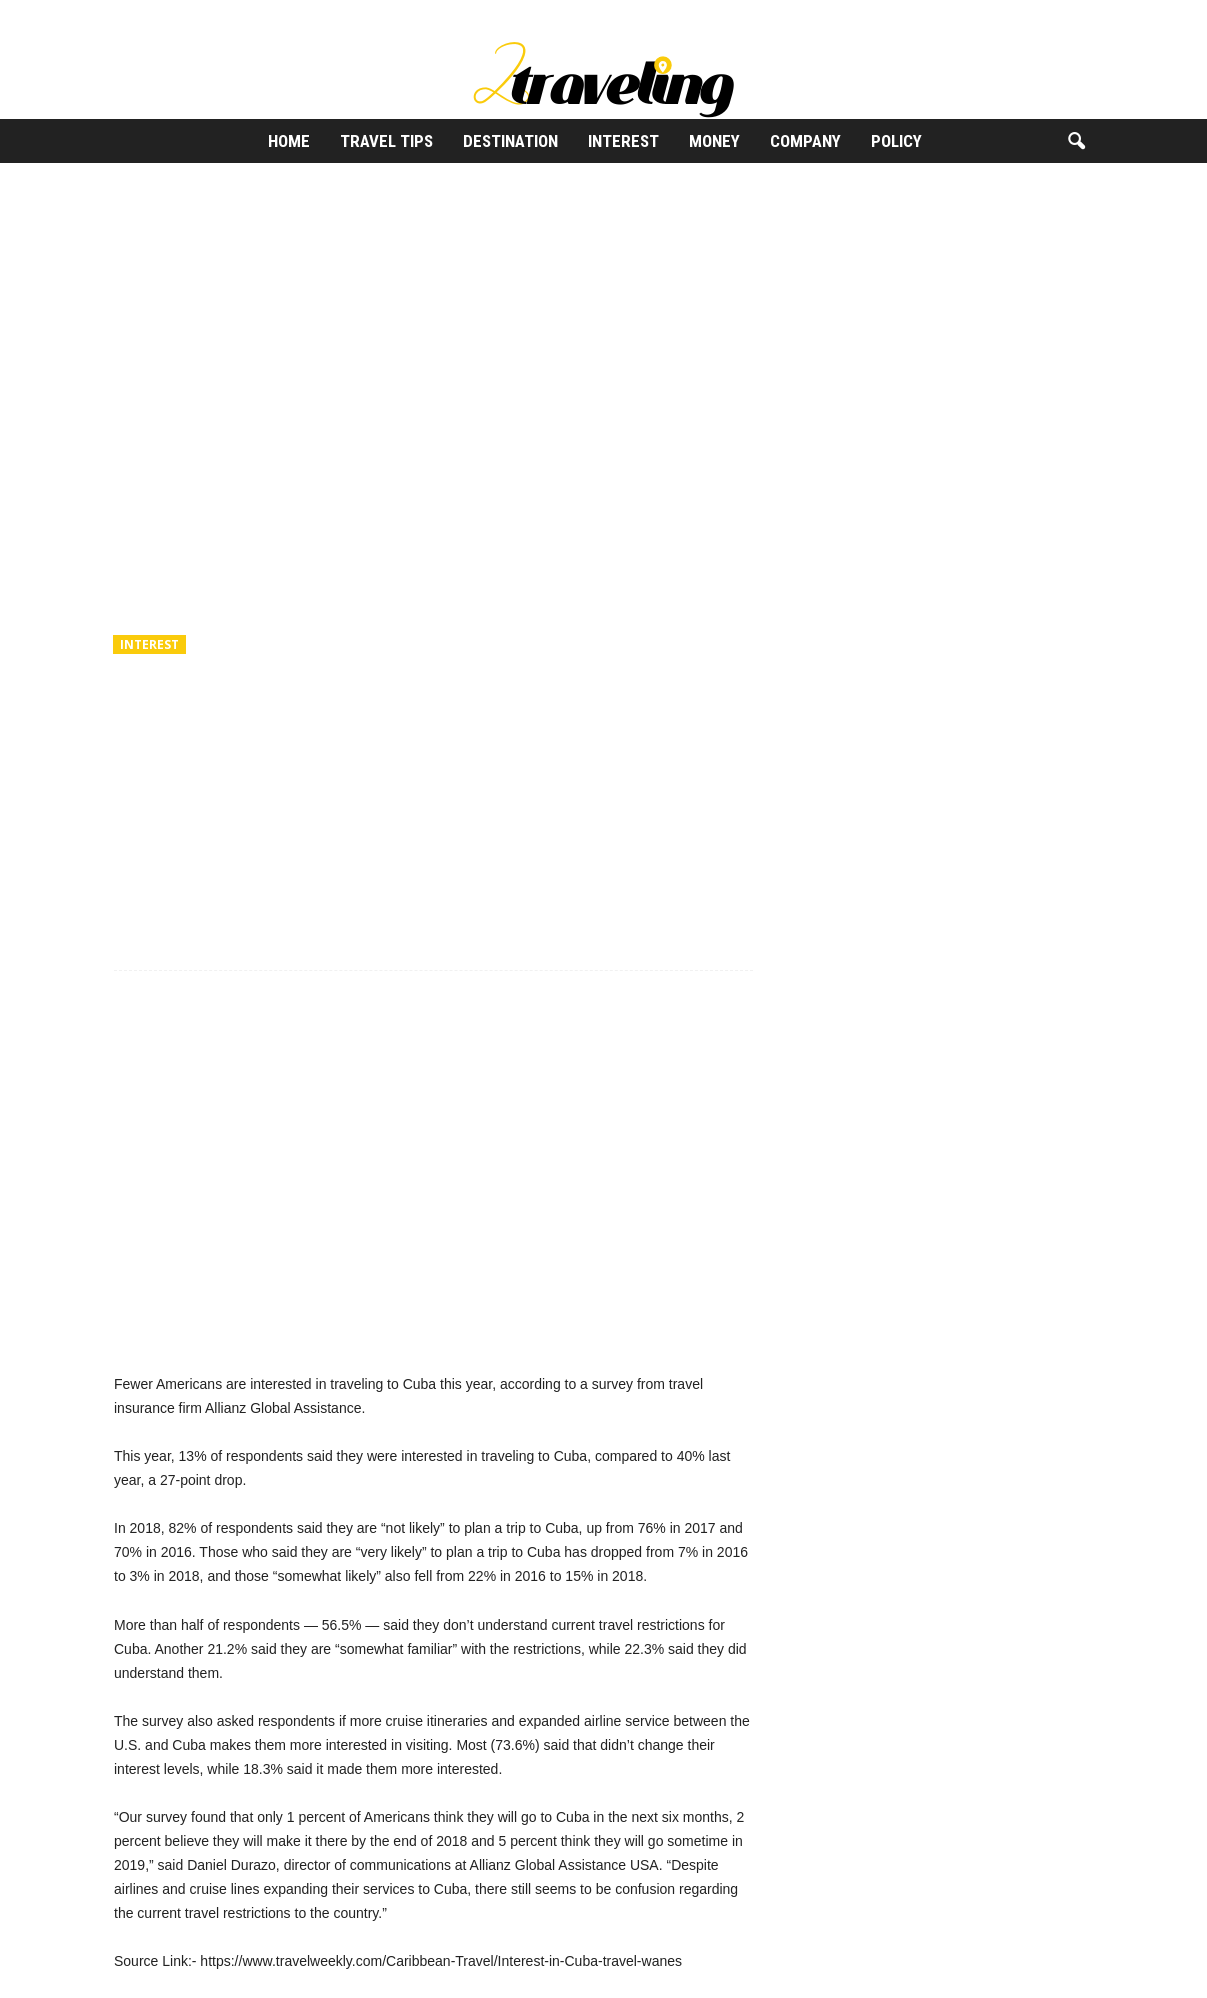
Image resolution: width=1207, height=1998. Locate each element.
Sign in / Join (129, 14)
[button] (1076, 142)
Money (714, 141)
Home (289, 141)
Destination (510, 141)
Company (805, 141)
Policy (896, 141)
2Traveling (164, 732)
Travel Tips (386, 141)
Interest (623, 141)
